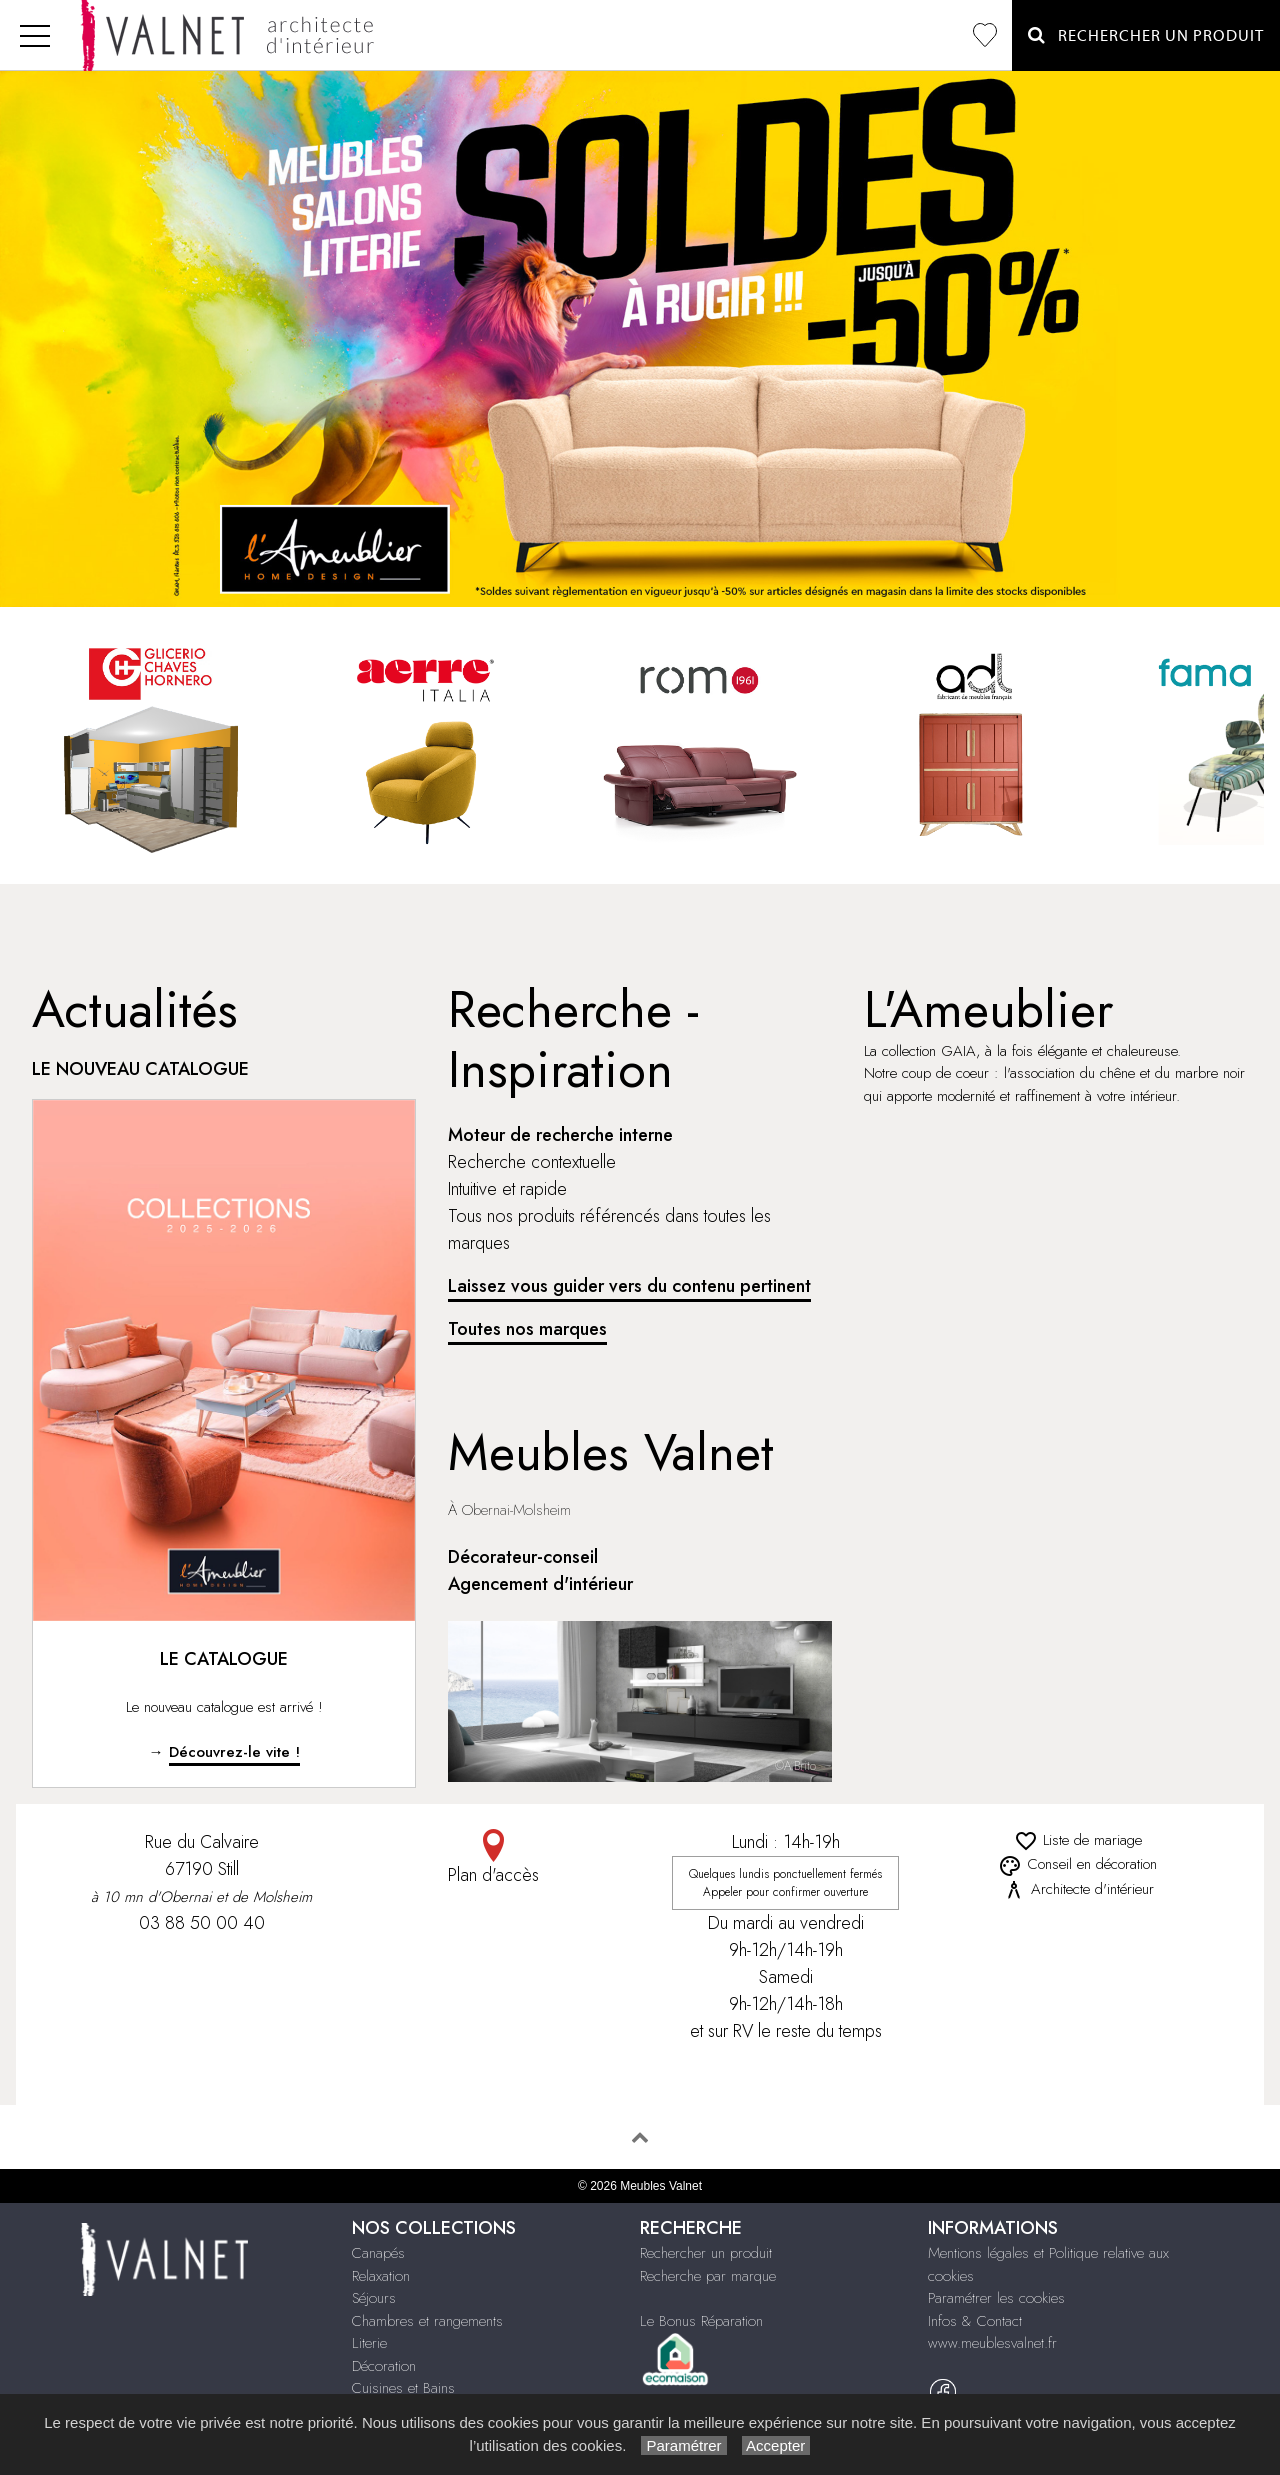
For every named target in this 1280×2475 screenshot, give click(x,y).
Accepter (776, 2445)
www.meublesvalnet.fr (992, 2343)
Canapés (378, 2253)
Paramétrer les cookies (996, 2298)
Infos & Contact (975, 2321)
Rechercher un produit (706, 2253)
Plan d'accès (494, 1858)
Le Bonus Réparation (701, 2321)
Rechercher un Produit (1146, 35)
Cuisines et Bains (403, 2388)
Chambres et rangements (427, 2321)
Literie (369, 2343)
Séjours (374, 2298)
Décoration (384, 2366)
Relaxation (381, 2276)
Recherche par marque (708, 2276)
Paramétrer (683, 2445)
